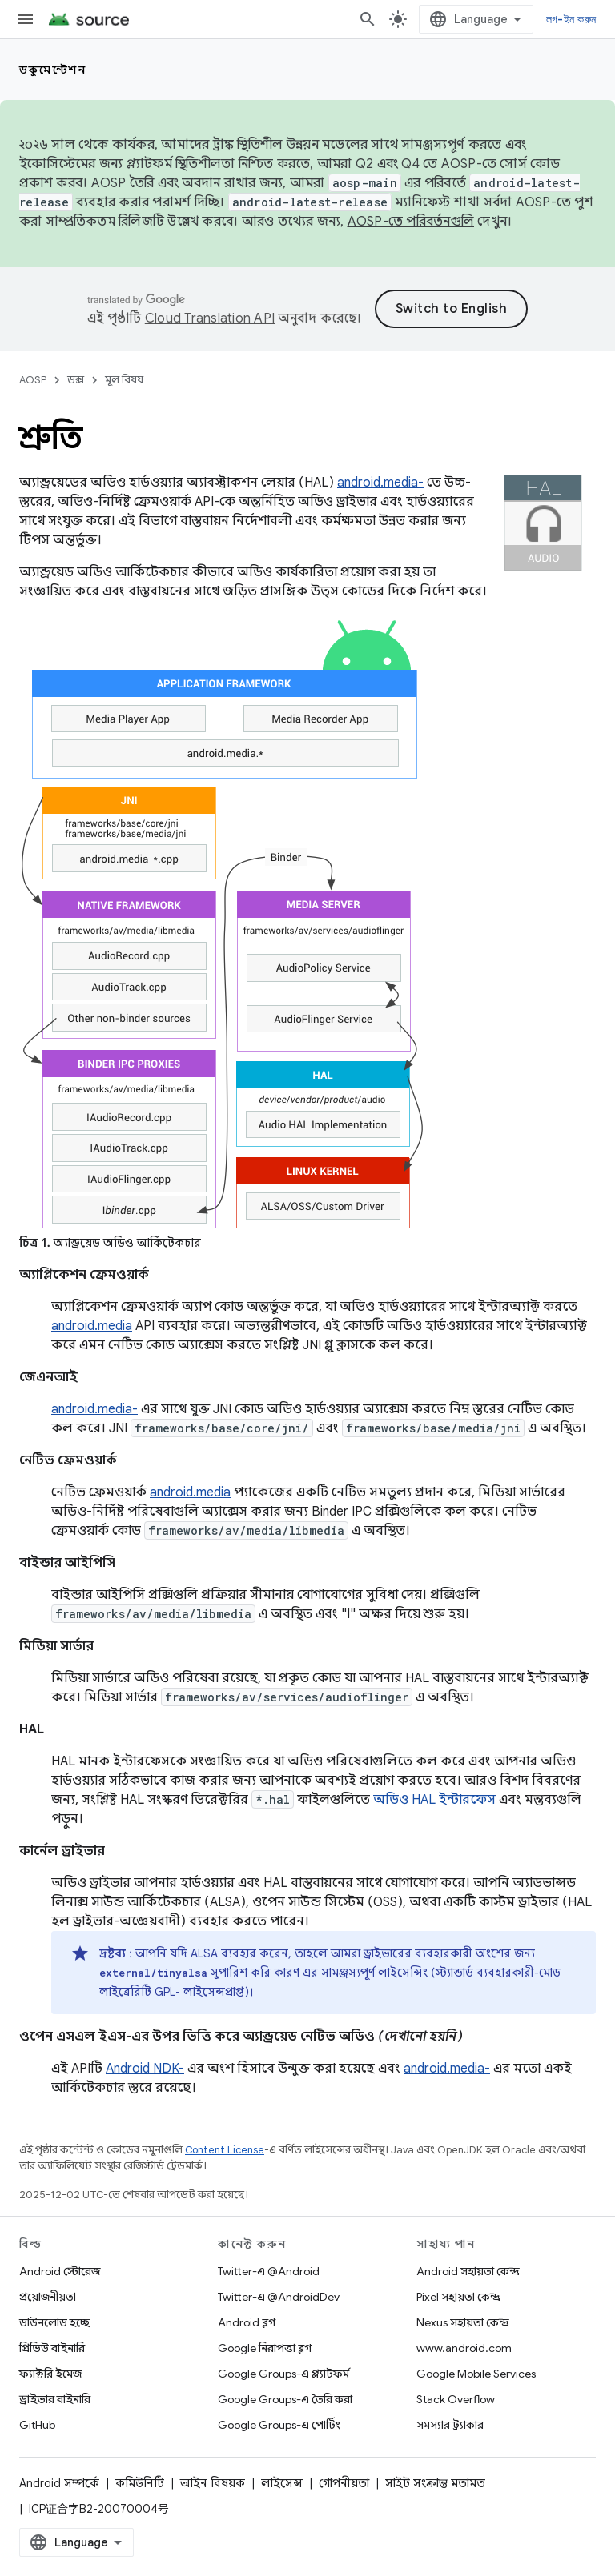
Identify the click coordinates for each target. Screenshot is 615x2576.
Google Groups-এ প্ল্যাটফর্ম (283, 2373)
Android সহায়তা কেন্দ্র (468, 2271)
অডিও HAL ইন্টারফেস (434, 1800)
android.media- (380, 483)
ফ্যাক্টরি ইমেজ (50, 2373)
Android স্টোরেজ (59, 2271)
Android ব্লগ (246, 2322)
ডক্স (75, 380)
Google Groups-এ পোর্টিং (279, 2425)
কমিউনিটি (139, 2483)
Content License (224, 2150)
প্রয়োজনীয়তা (47, 2297)
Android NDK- (145, 2069)
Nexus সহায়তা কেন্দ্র (462, 2322)
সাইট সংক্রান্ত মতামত (435, 2483)
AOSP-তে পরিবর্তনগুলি (411, 222)
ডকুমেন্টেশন (52, 69)
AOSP (32, 380)
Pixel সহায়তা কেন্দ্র (458, 2297)
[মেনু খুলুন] (26, 19)
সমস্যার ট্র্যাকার (450, 2425)
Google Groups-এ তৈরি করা (285, 2399)
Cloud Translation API (210, 318)
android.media (91, 1326)
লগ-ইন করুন (571, 19)
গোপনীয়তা (344, 2483)
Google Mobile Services (476, 2373)
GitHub (37, 2425)
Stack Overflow (455, 2399)
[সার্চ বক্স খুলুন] (367, 19)
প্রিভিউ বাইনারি (52, 2348)
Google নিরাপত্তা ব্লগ (265, 2348)
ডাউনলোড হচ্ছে (54, 2322)
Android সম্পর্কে (59, 2483)
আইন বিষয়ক (212, 2483)
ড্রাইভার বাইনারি (54, 2399)
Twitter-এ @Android (269, 2271)
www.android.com (464, 2348)
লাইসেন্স (282, 2483)
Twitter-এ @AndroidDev (279, 2297)
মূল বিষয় (124, 380)
